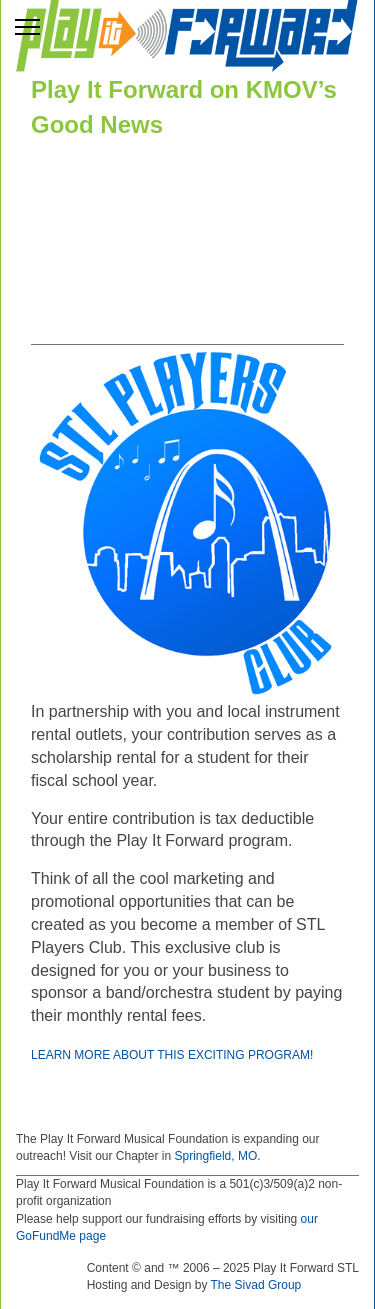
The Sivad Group (256, 1285)
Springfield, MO (216, 1156)
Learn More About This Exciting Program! (172, 1055)
